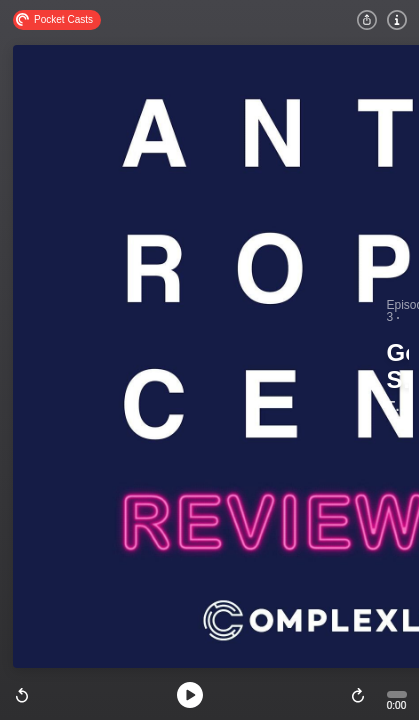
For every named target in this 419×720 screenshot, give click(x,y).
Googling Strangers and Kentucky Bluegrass (398, 367)
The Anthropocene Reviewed (397, 406)
